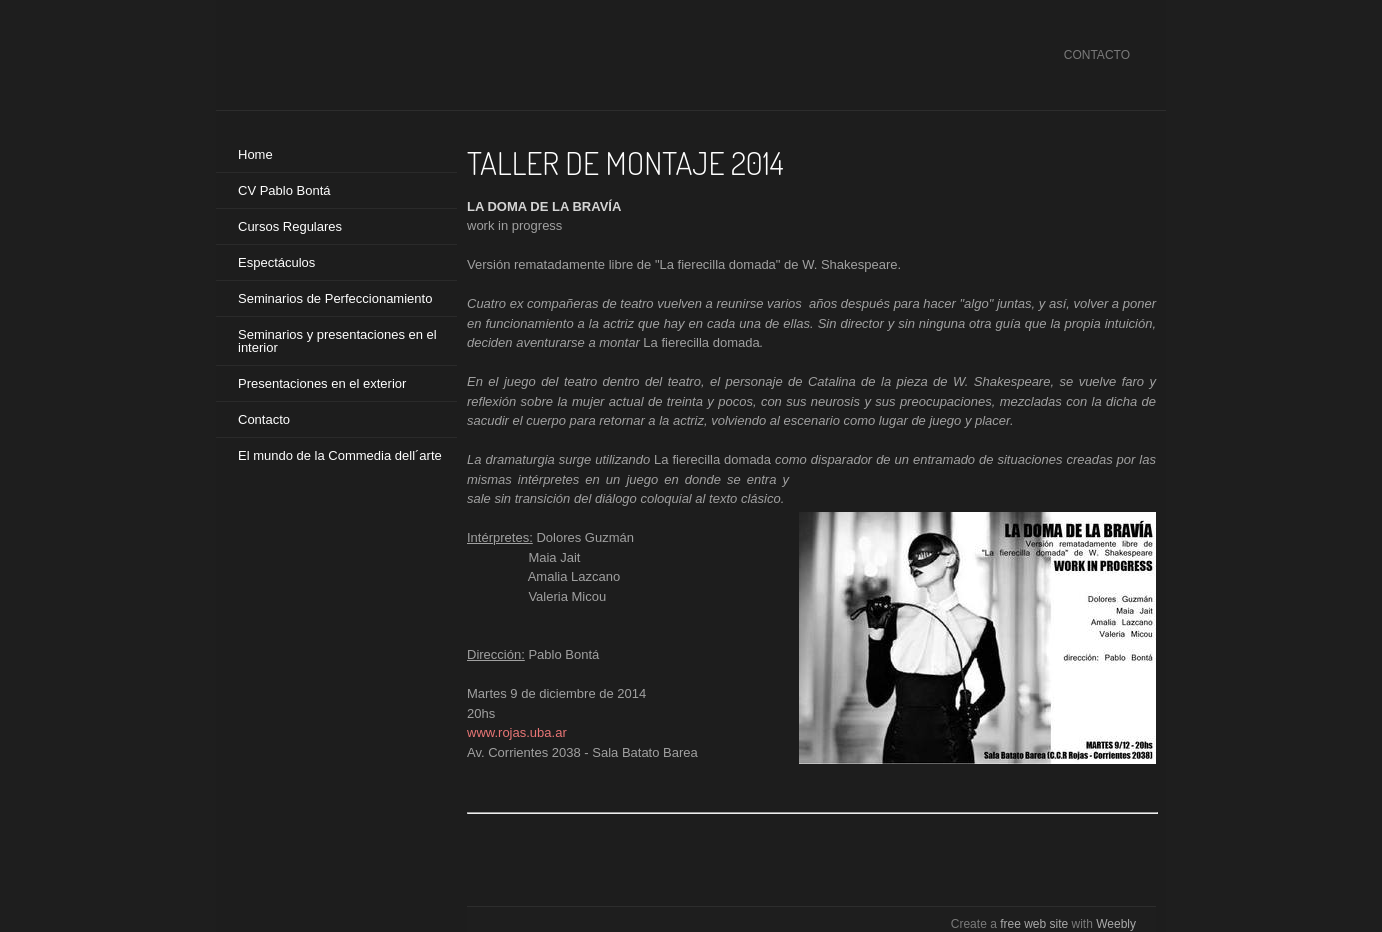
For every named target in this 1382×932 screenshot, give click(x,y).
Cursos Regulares (290, 226)
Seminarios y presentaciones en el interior (337, 341)
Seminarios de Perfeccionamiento (335, 298)
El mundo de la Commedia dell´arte (340, 455)
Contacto (264, 419)
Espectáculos (276, 262)
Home (255, 154)
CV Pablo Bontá (284, 190)
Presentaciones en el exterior (322, 383)
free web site (1034, 924)
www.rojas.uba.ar (517, 732)
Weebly (1116, 924)
